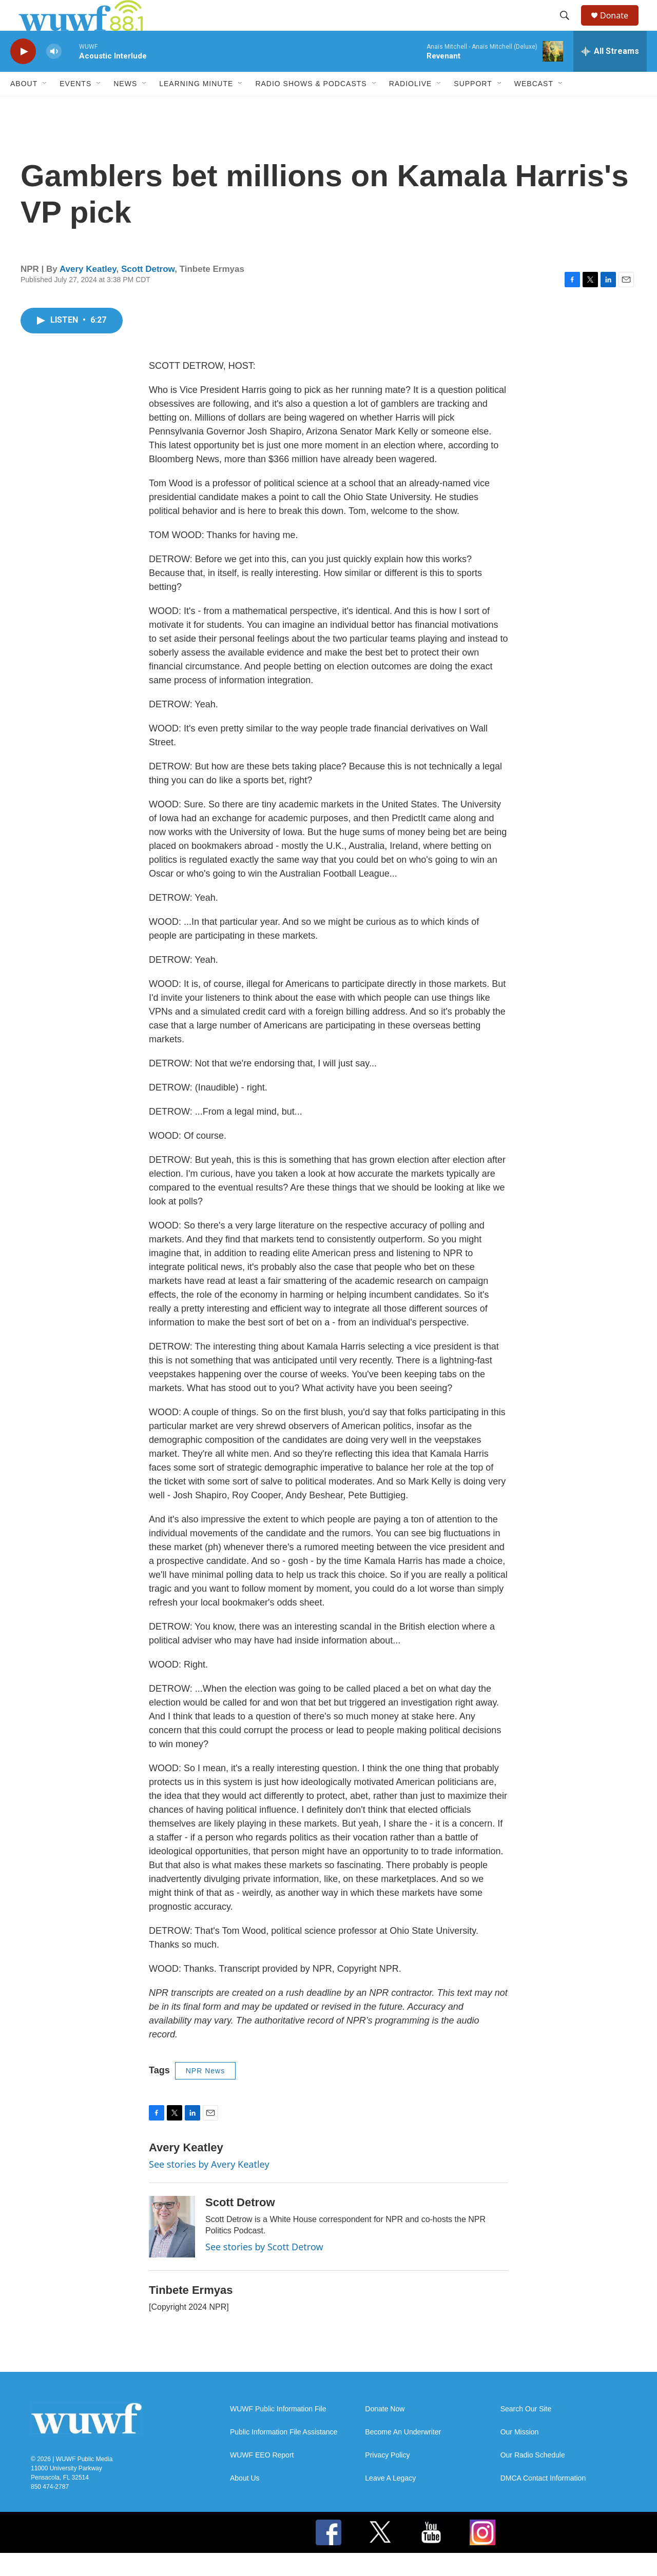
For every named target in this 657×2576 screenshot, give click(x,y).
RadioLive (410, 107)
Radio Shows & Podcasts (310, 107)
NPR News (205, 2094)
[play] (23, 75)
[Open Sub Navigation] (45, 107)
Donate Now (384, 2432)
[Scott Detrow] (172, 2250)
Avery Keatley (88, 292)
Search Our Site (526, 2432)
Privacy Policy (387, 2478)
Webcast (533, 107)
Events (75, 107)
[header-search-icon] (569, 27)
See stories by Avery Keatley (209, 2187)
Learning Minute (196, 107)
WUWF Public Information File (278, 2432)
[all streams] (610, 74)
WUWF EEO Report (262, 2478)
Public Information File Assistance (283, 2455)
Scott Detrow (148, 292)
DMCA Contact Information (543, 2501)
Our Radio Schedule (532, 2478)
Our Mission (519, 2455)
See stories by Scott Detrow (264, 2270)
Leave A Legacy (390, 2501)
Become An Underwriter (403, 2455)
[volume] (54, 74)
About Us (245, 2501)
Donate (620, 27)
